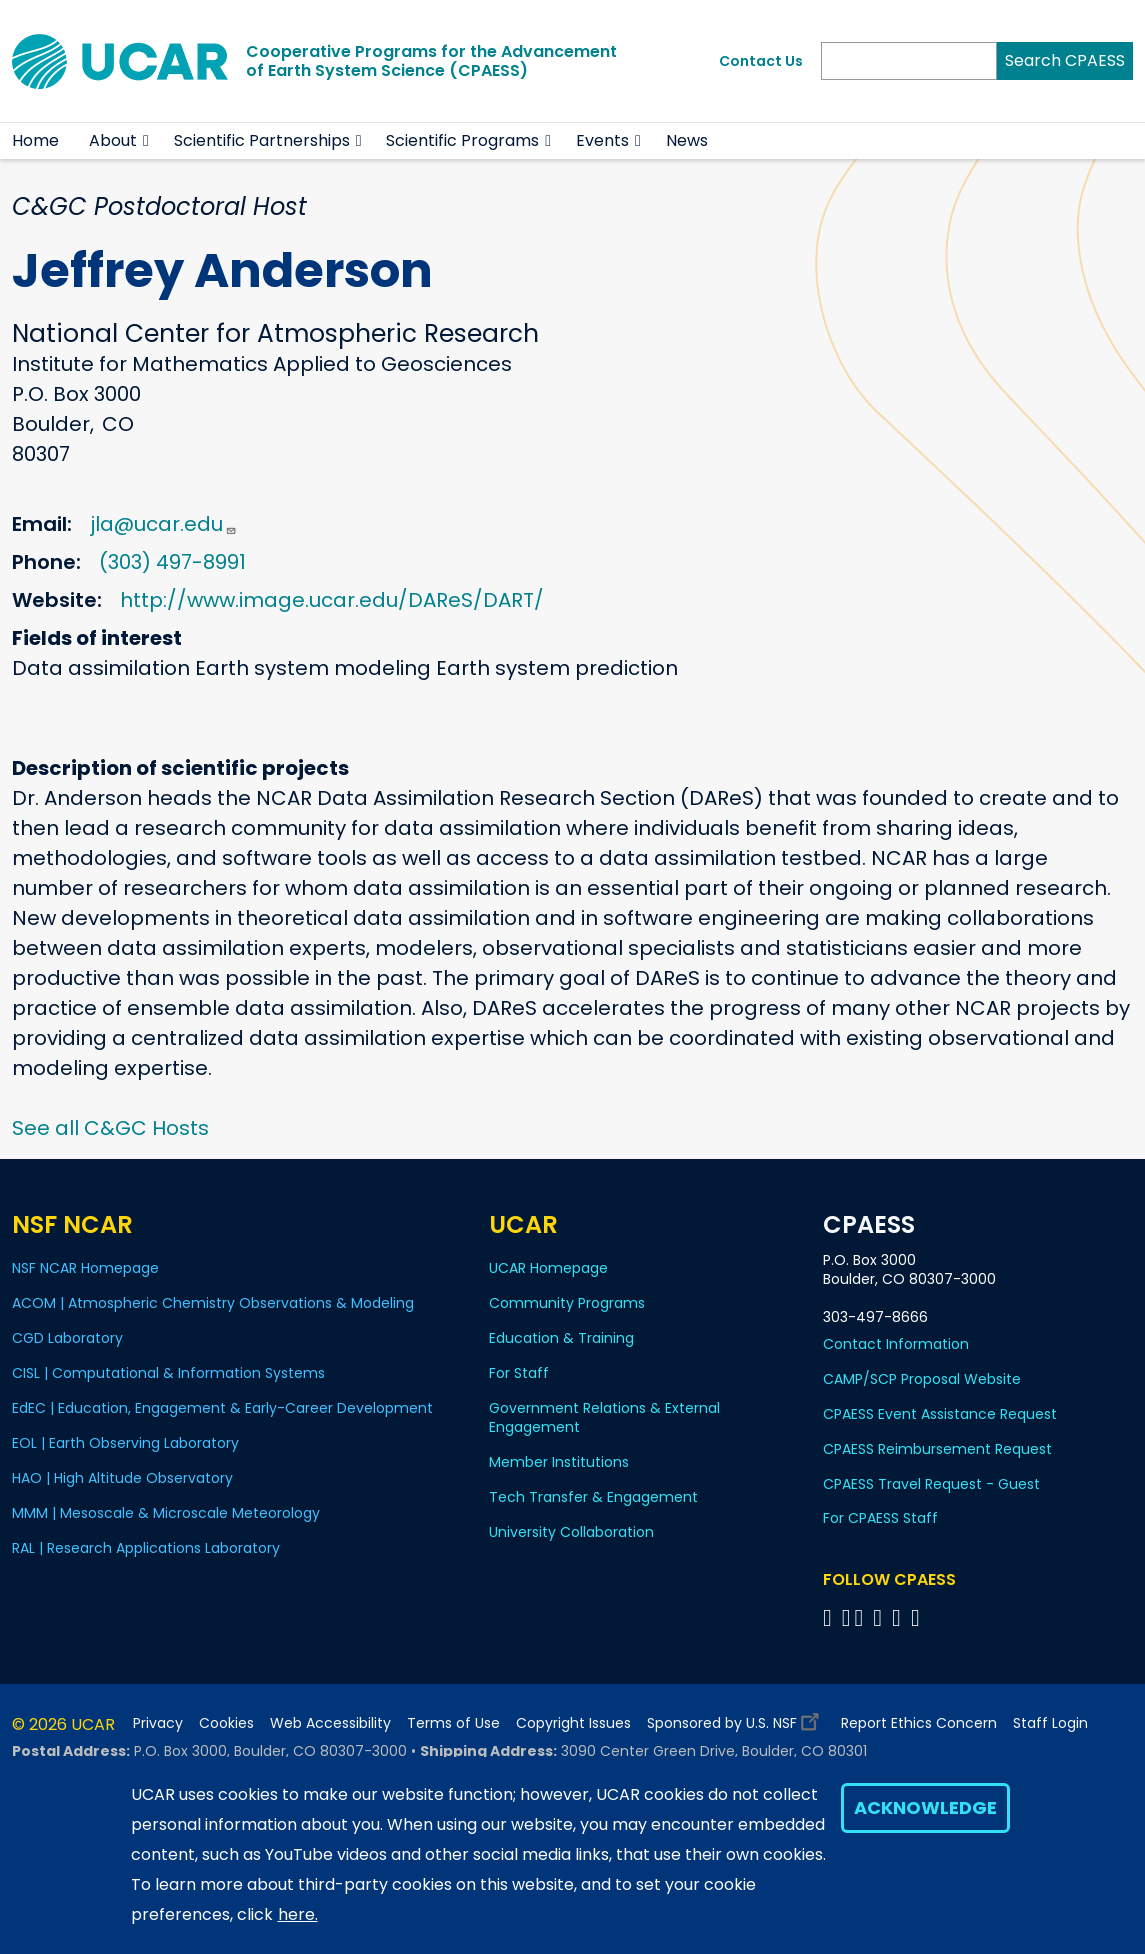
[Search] (909, 61)
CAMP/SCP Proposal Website (922, 1379)
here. (298, 1914)
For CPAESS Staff (880, 1518)
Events (602, 140)
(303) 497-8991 (172, 562)
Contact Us (761, 61)
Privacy (158, 1723)
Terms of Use (453, 1723)
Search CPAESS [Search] (1065, 60)
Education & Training (561, 1338)
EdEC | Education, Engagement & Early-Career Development (222, 1408)
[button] (146, 141)
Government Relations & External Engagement (604, 1417)
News (687, 140)
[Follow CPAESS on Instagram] (899, 1617)
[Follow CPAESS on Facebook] (830, 1617)
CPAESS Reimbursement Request (937, 1449)
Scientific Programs (462, 140)
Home (35, 140)
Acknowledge (925, 1807)
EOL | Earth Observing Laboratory (125, 1443)
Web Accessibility (330, 1723)
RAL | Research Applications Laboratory (146, 1548)
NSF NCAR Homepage (85, 1268)
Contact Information (896, 1344)
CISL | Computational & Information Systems (168, 1373)
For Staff (519, 1373)
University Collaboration (571, 1532)
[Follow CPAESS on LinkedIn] (880, 1617)
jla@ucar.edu (163, 524)
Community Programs (567, 1303)
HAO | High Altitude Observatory (122, 1478)
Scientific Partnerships (262, 140)
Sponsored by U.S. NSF (736, 1718)
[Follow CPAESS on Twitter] (862, 1617)
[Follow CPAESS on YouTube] (918, 1617)
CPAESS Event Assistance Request (940, 1414)
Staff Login (1050, 1723)
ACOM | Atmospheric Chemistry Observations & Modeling (213, 1303)
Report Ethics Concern (919, 1723)
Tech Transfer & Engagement (593, 1497)
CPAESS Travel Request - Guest (931, 1484)
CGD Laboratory (67, 1338)
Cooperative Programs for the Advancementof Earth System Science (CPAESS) (431, 61)
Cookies (226, 1723)
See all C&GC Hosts (110, 1128)
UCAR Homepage (548, 1268)
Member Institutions (559, 1462)
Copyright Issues (573, 1723)
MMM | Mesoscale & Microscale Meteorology (166, 1513)
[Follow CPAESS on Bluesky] (846, 1617)
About (113, 140)
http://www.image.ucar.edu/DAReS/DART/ (332, 600)
